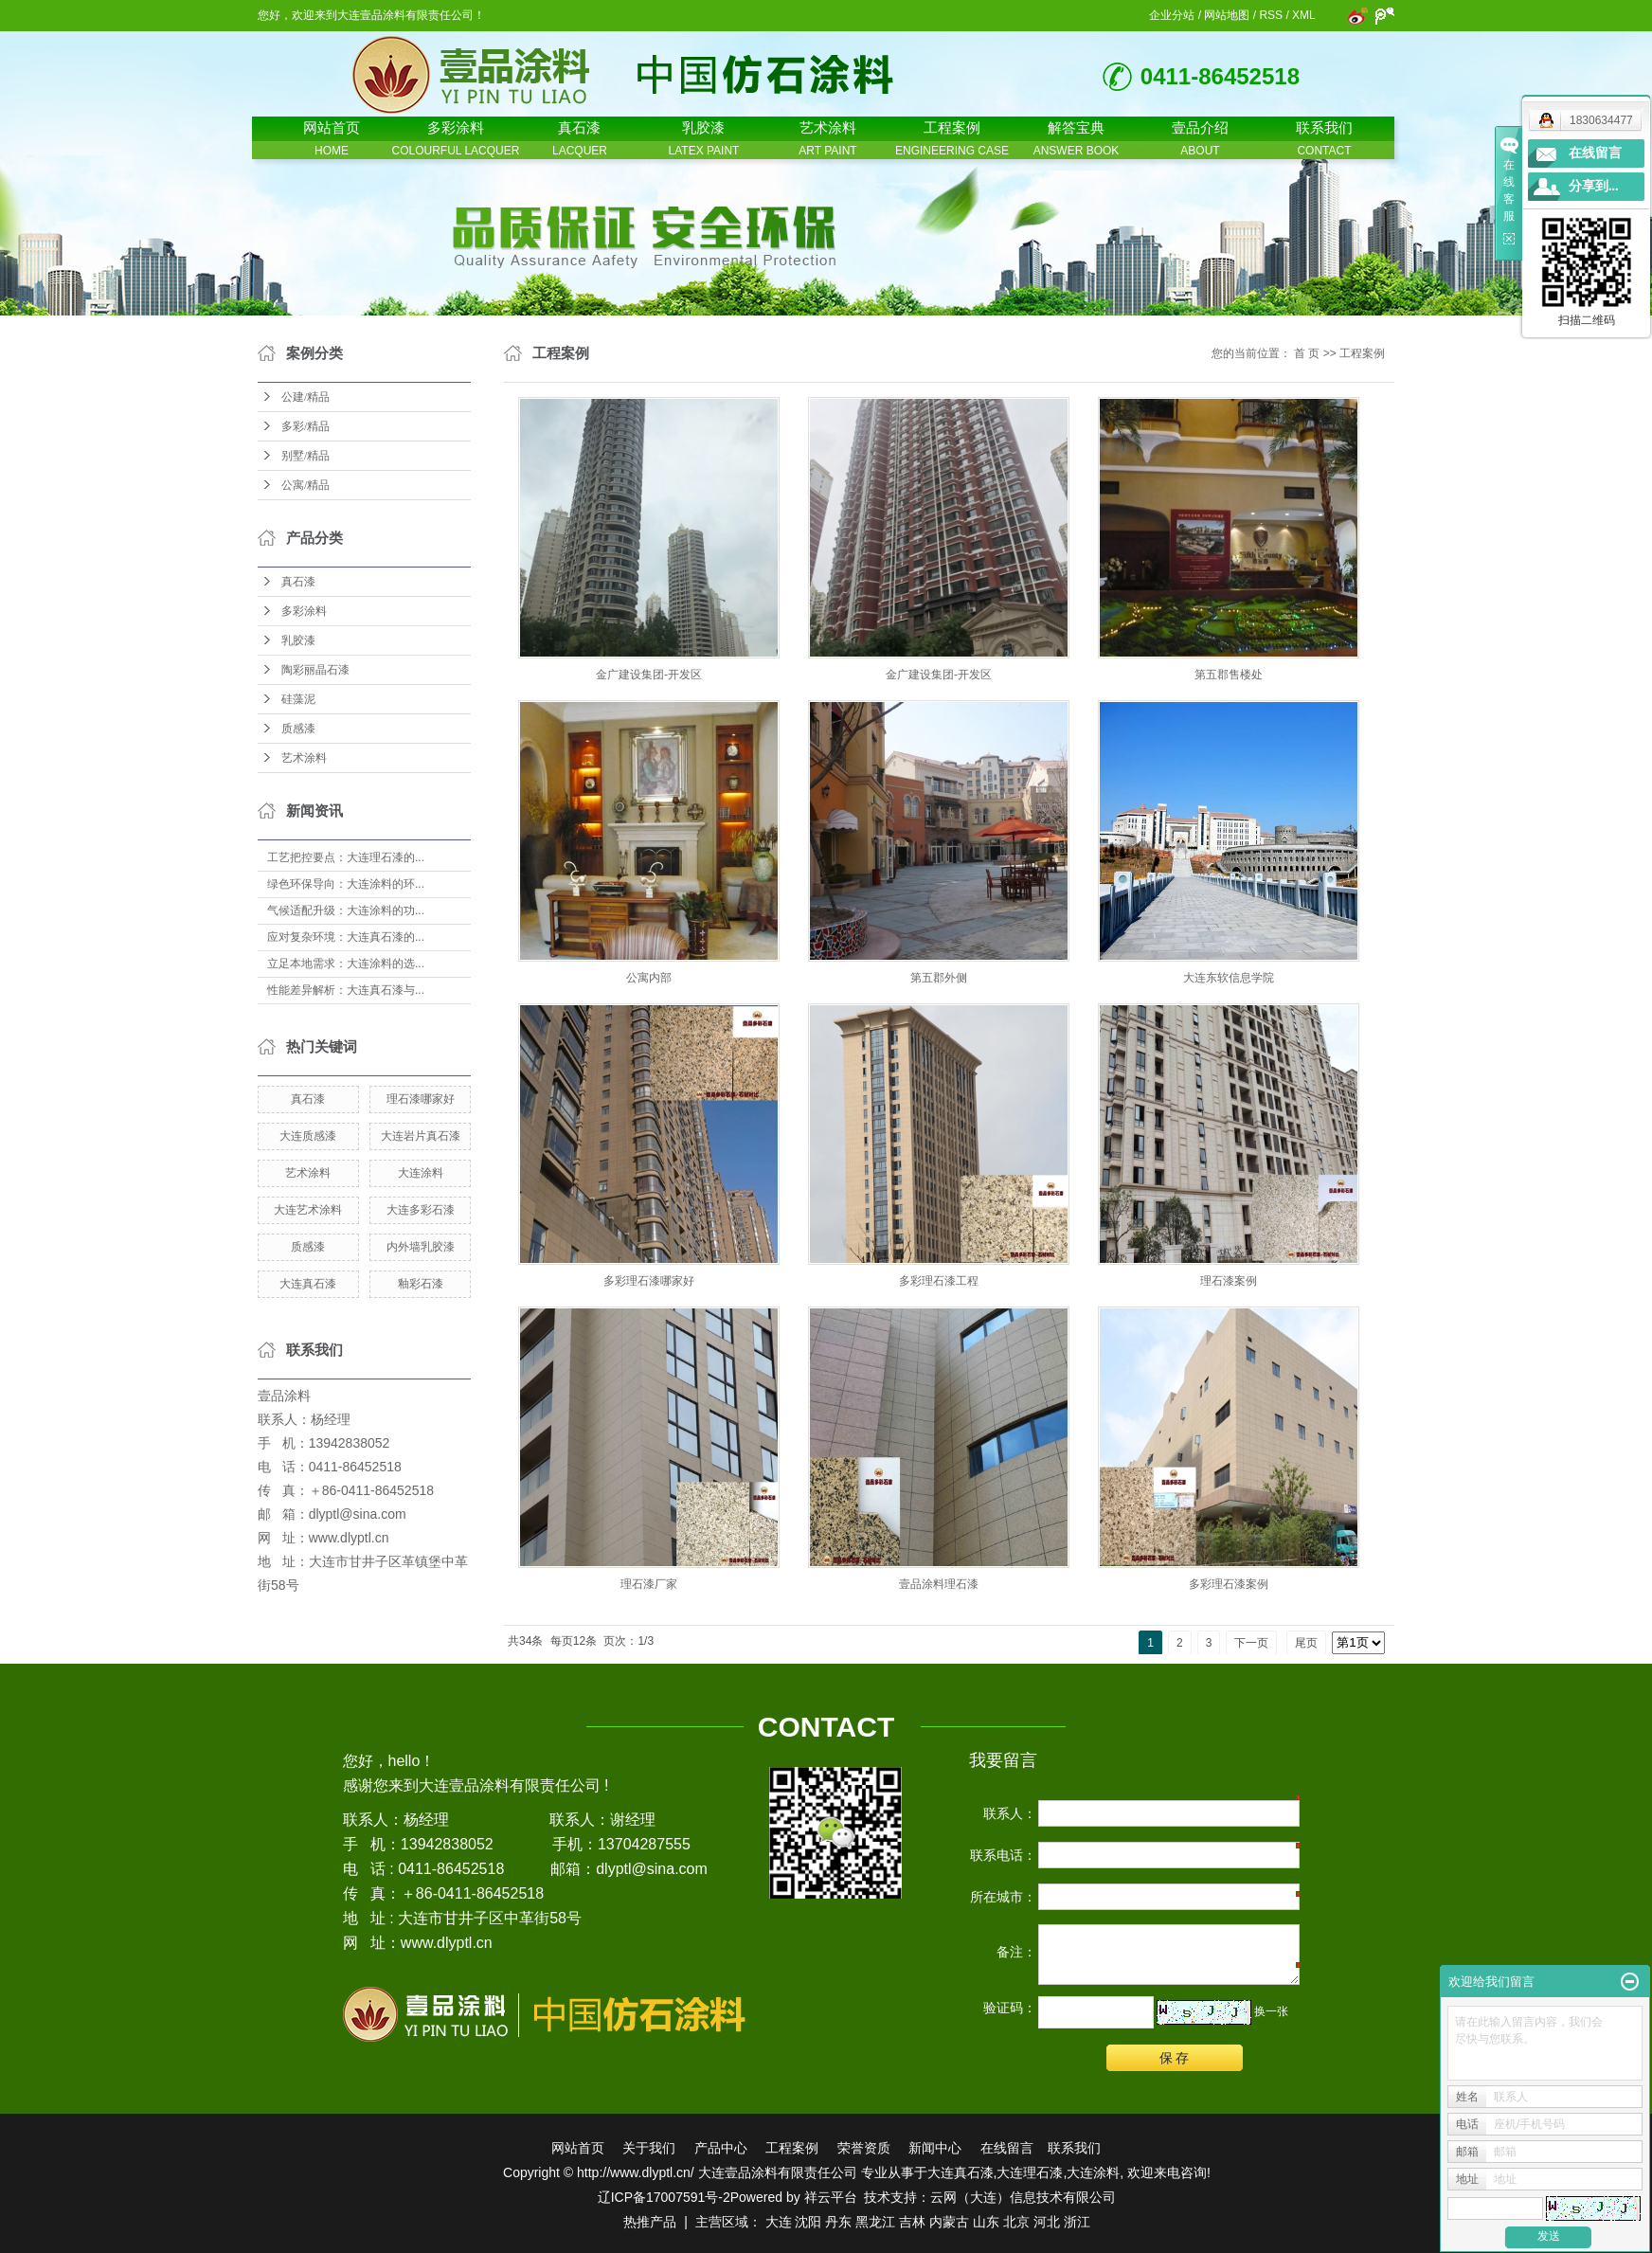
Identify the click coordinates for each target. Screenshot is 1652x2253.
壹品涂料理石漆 (939, 1584)
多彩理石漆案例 (1228, 1584)
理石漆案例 (1228, 1281)
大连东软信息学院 (1228, 977)
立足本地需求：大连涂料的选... (345, 963)
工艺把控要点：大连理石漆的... (345, 857)
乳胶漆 (298, 640)
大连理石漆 (1030, 2172)
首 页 (1307, 353)
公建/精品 (305, 397)
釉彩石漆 (420, 1283)
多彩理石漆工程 (939, 1281)
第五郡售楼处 (1228, 674)
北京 (1016, 2221)
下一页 (1251, 1642)
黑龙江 (875, 2221)
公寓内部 (649, 977)
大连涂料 (420, 1173)
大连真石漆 (307, 1283)
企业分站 (1171, 15)
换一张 (1271, 2011)
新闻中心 (934, 2147)
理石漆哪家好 (420, 1099)
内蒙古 (949, 2221)
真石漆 (298, 581)
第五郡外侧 (938, 977)
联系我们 (1074, 2147)
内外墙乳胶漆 (420, 1246)
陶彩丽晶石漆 (315, 669)
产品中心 (720, 2147)
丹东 (838, 2221)
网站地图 (1226, 15)
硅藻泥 (298, 699)
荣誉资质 (863, 2147)
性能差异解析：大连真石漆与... (345, 990)
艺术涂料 (304, 758)
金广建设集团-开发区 (649, 674)
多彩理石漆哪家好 (648, 1281)
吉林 (912, 2221)
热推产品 (649, 2221)
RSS (1271, 15)
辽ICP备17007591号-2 (664, 2197)
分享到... (1594, 186)
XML (1303, 15)
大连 (778, 2221)
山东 (986, 2221)
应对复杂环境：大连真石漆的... (345, 937)
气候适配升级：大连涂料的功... (345, 910)
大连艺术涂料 (308, 1210)
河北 (1046, 2221)
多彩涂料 (304, 611)
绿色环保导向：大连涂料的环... (345, 884)
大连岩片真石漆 (420, 1136)
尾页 (1306, 1642)
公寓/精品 (305, 485)
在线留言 (1006, 2147)
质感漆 (298, 728)
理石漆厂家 (648, 1584)
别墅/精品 (305, 455)
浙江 (1077, 2221)
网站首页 (577, 2147)
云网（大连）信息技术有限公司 (1023, 2197)
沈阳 (808, 2221)
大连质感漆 (307, 1136)
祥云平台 (830, 2197)
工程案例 (1362, 353)
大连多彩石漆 (420, 1210)
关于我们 (649, 2147)
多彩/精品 (305, 426)
